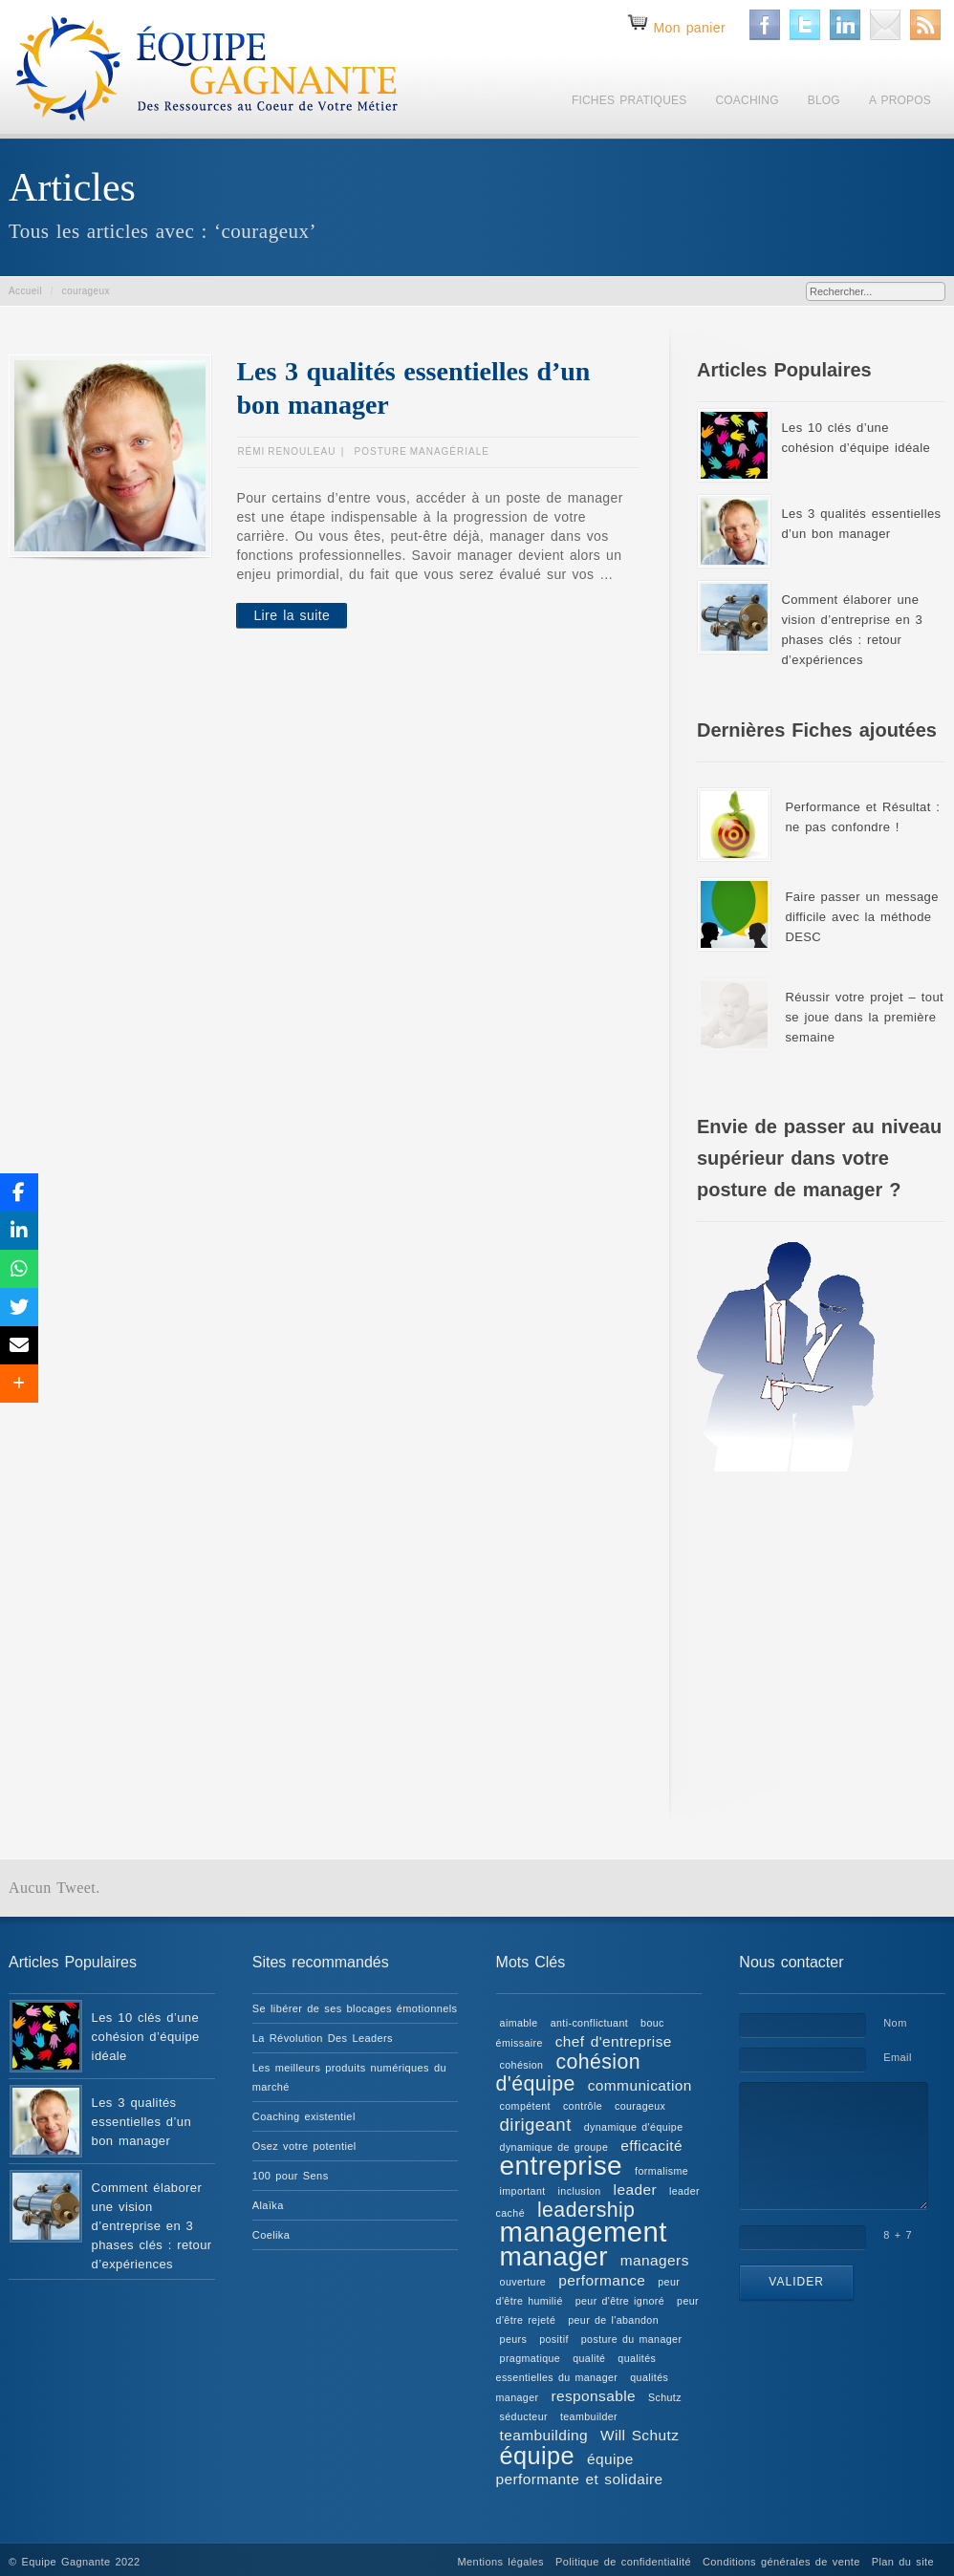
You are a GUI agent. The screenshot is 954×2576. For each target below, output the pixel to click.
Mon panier (689, 27)
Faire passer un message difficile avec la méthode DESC (861, 917)
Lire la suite (291, 615)
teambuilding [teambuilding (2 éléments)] (544, 2435)
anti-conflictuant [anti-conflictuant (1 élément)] (589, 2023)
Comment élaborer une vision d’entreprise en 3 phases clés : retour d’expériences (152, 2225)
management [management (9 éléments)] (583, 2231)
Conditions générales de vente (781, 2561)
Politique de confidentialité (623, 2561)
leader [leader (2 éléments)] (635, 2189)
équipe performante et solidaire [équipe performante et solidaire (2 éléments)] (579, 2469)
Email (897, 2057)
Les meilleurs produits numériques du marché (349, 2077)
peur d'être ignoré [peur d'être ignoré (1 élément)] (619, 2301)
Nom (894, 2023)
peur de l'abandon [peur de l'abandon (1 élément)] (613, 2320)
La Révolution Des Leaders (322, 2038)
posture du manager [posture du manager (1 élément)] (632, 2339)
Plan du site (903, 2561)
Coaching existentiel (304, 2116)
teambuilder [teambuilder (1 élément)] (589, 2416)
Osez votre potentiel (304, 2146)
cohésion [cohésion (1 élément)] (522, 2065)
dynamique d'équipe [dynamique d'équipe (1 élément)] (633, 2127)
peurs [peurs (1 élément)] (514, 2339)
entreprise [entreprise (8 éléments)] (561, 2165)
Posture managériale (422, 451)
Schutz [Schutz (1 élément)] (665, 2397)
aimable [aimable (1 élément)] (519, 2023)
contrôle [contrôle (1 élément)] (582, 2106)
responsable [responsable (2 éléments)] (593, 2396)
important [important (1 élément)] (523, 2191)
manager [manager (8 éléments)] (554, 2256)
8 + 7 (897, 2235)
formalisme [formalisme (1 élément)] (661, 2171)
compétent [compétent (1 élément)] (525, 2106)
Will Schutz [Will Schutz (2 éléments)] (639, 2435)
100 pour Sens (290, 2175)
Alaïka (268, 2205)
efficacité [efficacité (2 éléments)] (651, 2145)
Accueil (25, 291)
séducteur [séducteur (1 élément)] (524, 2416)
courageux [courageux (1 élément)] (640, 2106)
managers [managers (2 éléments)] (654, 2260)
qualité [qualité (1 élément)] (589, 2358)
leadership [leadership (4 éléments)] (586, 2210)
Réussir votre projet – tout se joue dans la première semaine (864, 1017)
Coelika (271, 2235)
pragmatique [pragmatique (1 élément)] (530, 2358)
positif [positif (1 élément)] (554, 2339)
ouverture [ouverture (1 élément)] (523, 2281)
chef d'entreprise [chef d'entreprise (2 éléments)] (613, 2041)
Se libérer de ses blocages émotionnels (355, 2008)
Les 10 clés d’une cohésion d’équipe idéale (146, 2036)
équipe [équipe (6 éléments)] (537, 2455)
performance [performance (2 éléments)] (601, 2280)
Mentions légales (501, 2561)
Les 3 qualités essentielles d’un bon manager (141, 2121)
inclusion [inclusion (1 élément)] (579, 2191)
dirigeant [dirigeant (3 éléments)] (536, 2124)
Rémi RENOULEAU (286, 451)
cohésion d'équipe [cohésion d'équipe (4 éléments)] (568, 2072)
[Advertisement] (821, 1633)
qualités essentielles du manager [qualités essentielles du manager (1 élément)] (576, 2367)
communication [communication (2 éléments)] (640, 2085)
